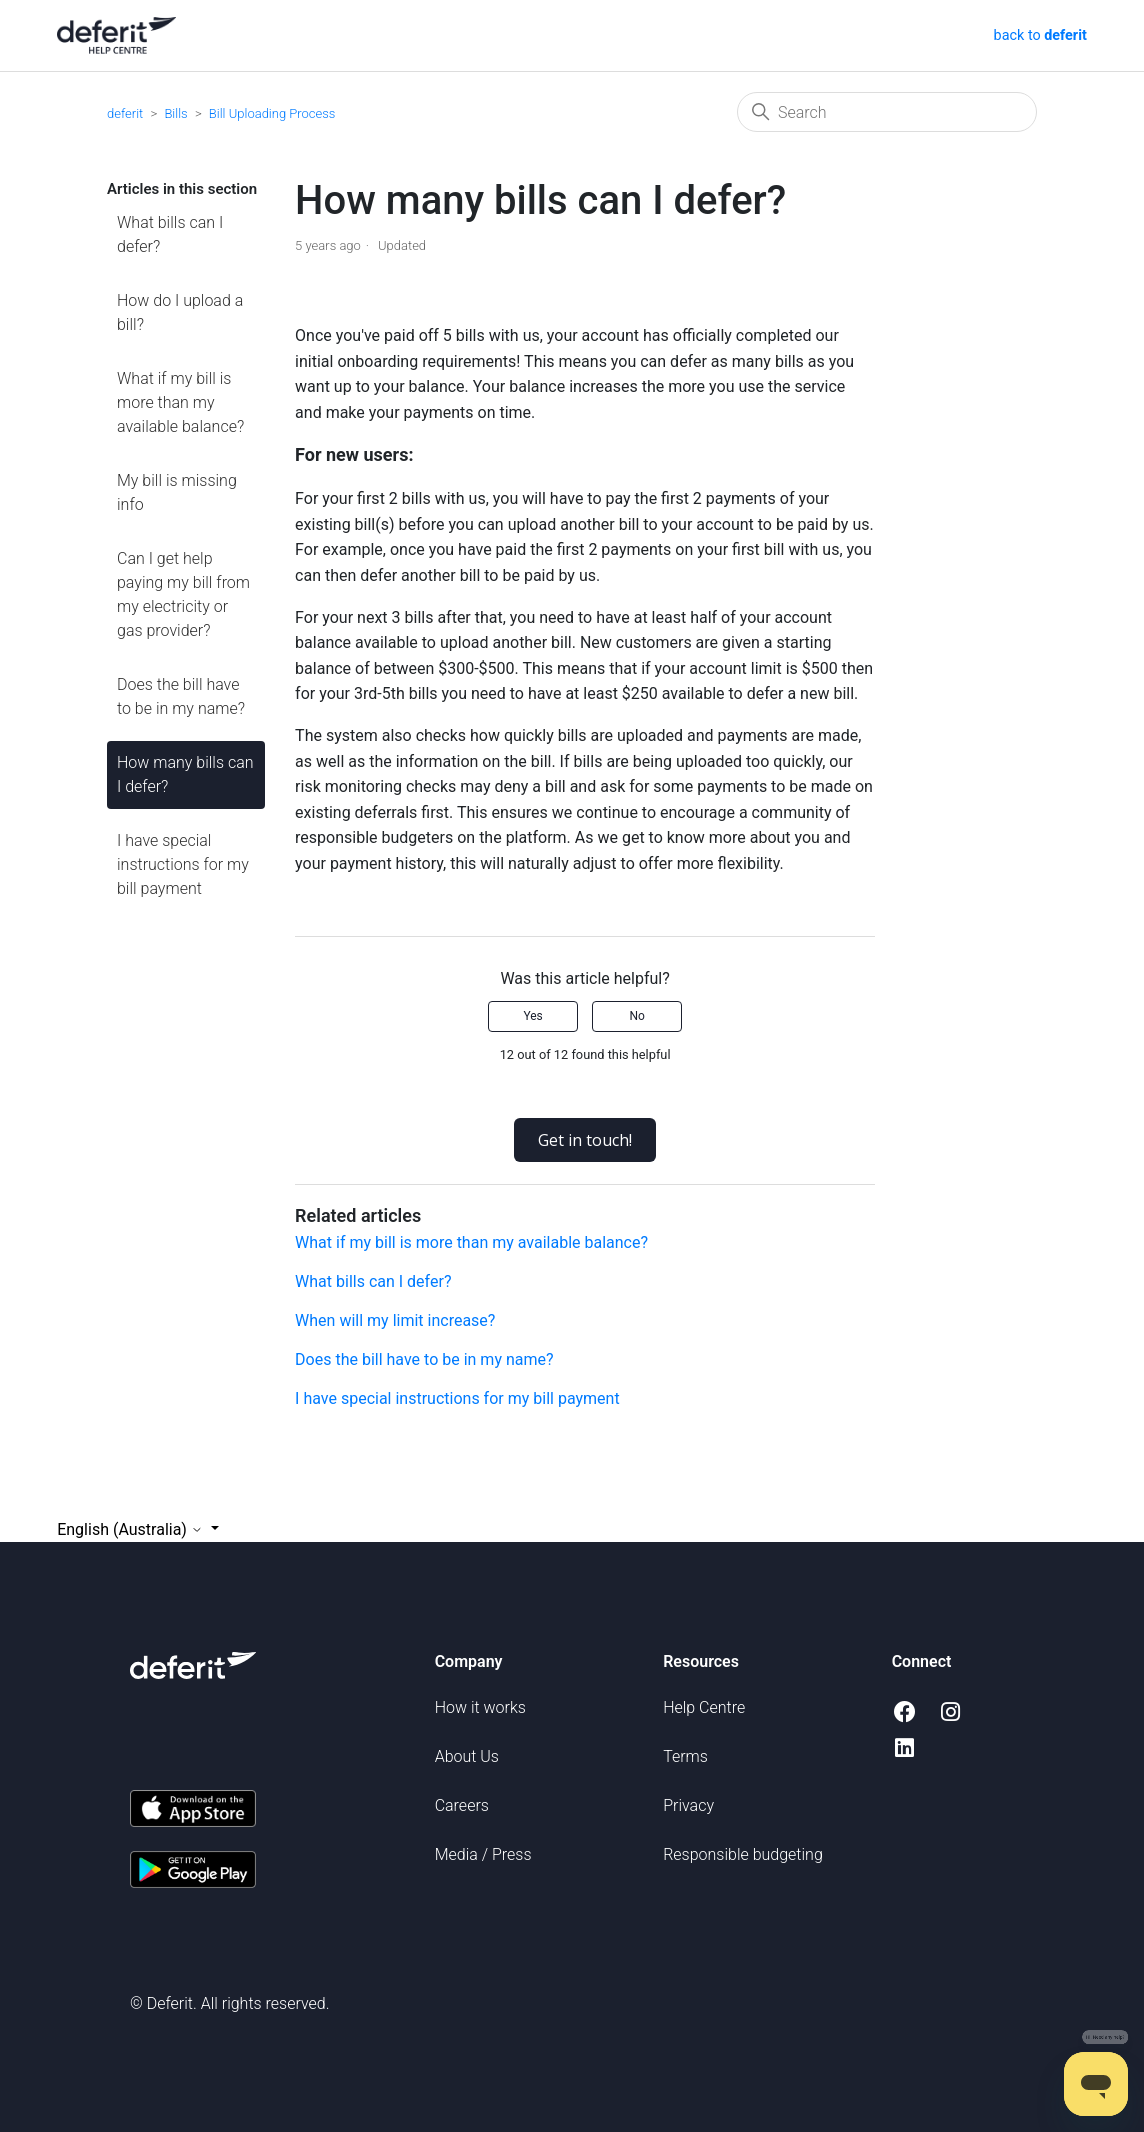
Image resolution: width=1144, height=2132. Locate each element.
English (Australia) (132, 1529)
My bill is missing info (177, 492)
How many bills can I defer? (185, 774)
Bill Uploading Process (272, 113)
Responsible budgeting (743, 1854)
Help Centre (704, 1707)
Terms (685, 1756)
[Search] (887, 112)
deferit (125, 113)
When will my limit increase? (395, 1320)
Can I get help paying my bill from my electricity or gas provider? (183, 594)
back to (1038, 35)
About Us (467, 1756)
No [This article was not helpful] (636, 1016)
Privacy (688, 1805)
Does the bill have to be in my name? (181, 696)
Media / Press (483, 1854)
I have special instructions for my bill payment (183, 864)
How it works (480, 1707)
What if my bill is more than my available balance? (180, 402)
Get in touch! (585, 1140)
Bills (175, 113)
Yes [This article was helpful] (532, 1016)
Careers (462, 1805)
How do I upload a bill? (180, 312)
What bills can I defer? (170, 234)
